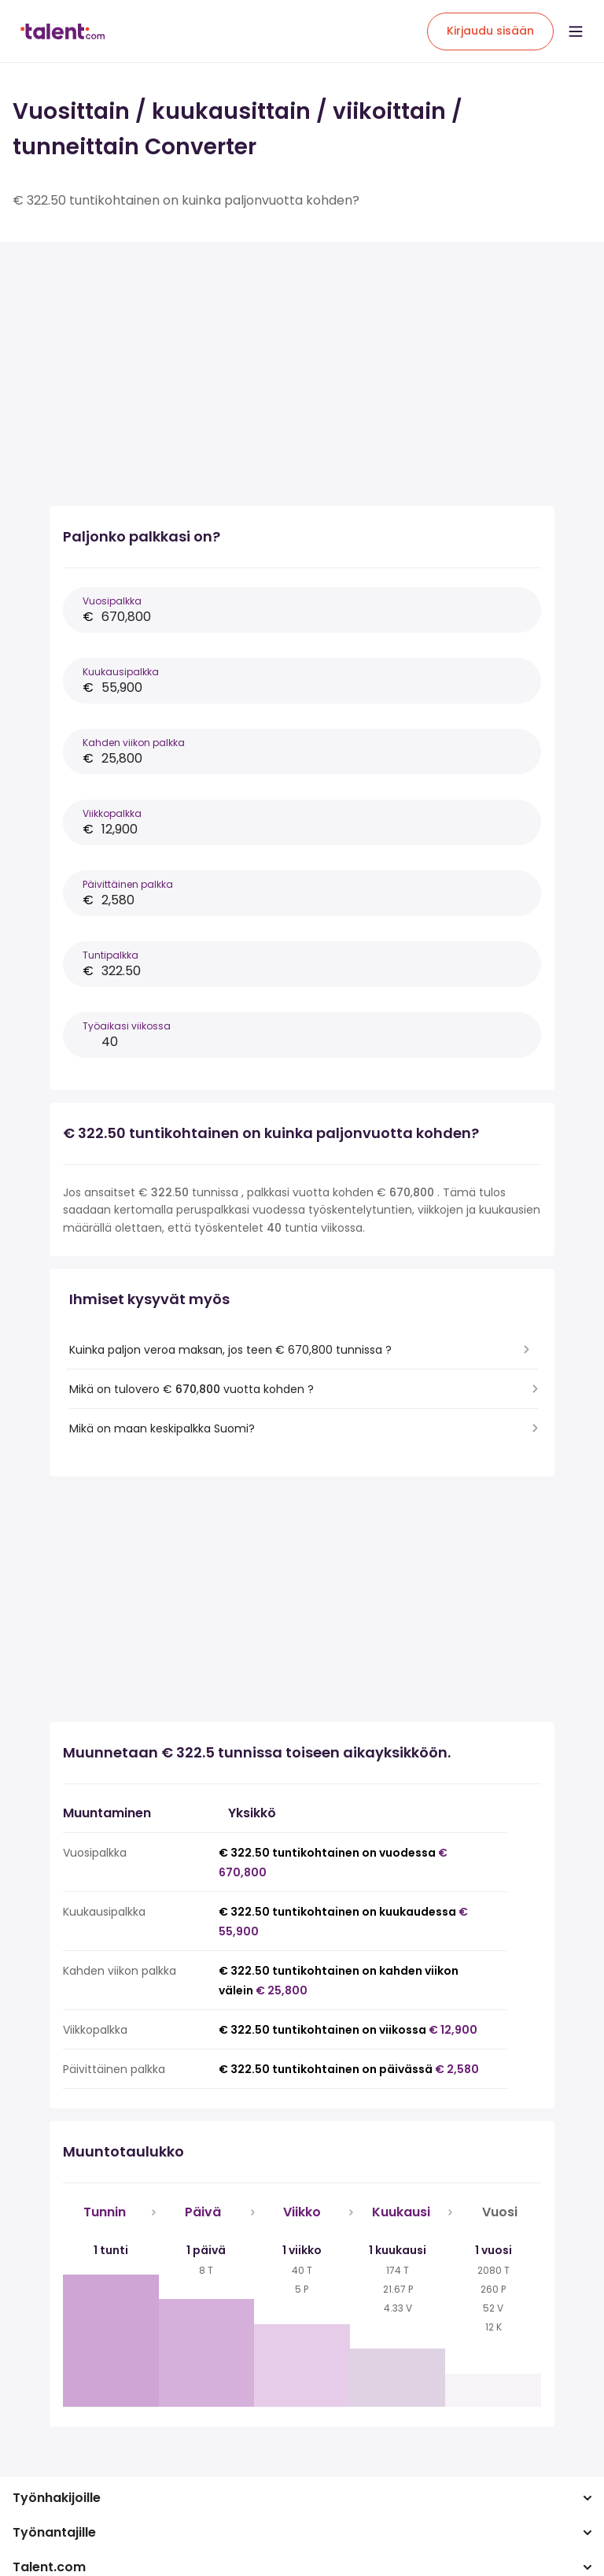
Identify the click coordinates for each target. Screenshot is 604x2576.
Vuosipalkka (112, 601)
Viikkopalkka (112, 813)
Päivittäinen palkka (128, 884)
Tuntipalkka (110, 955)
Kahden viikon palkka (134, 742)
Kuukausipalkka (121, 671)
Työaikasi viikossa (127, 1026)
